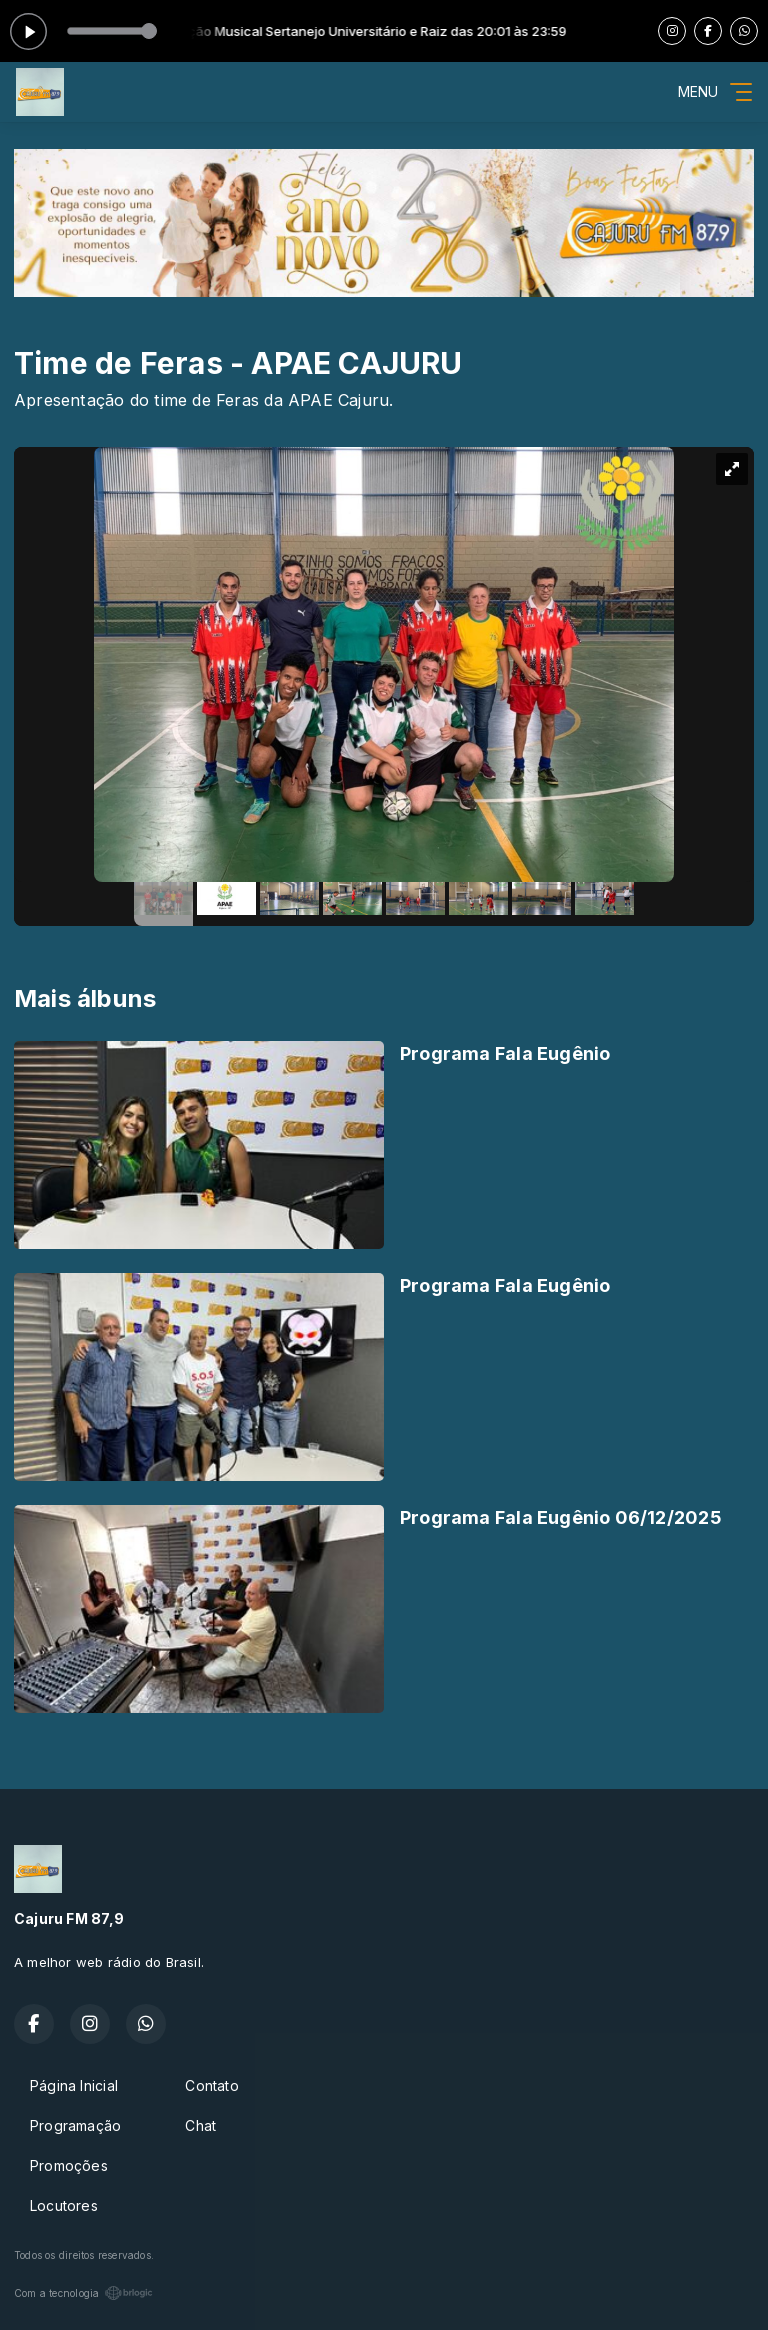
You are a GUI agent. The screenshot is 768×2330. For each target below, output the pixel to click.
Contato (211, 2085)
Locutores (64, 2205)
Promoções (69, 2165)
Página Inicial (74, 2085)
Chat (200, 2125)
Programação (75, 2125)
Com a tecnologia (83, 2293)
